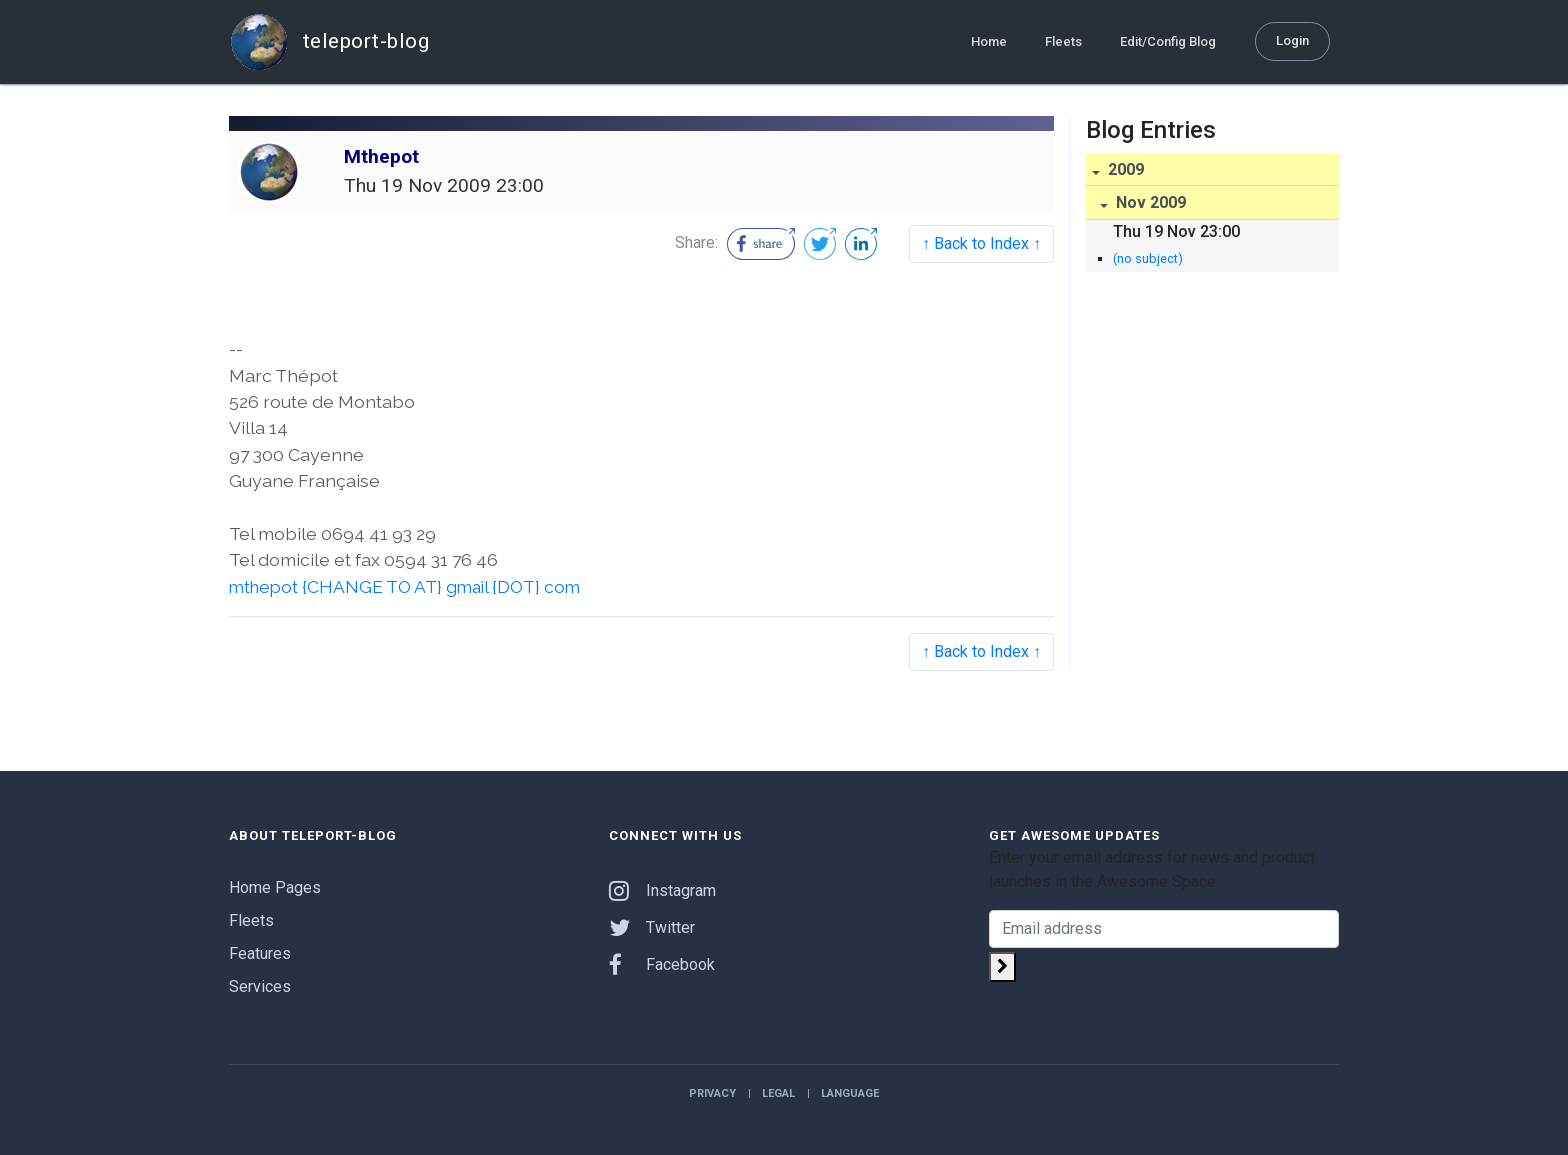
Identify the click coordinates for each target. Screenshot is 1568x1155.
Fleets (1063, 41)
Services (260, 986)
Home (989, 41)
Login (1292, 40)
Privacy (712, 1093)
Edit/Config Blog (1168, 41)
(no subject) (1148, 258)
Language (850, 1093)
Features (260, 953)
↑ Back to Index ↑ (981, 243)
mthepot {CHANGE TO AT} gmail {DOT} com (408, 586)
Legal (778, 1093)
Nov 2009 (1149, 202)
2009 (1124, 169)
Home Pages (275, 887)
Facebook (662, 964)
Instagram (662, 890)
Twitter (652, 927)
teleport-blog (329, 42)
